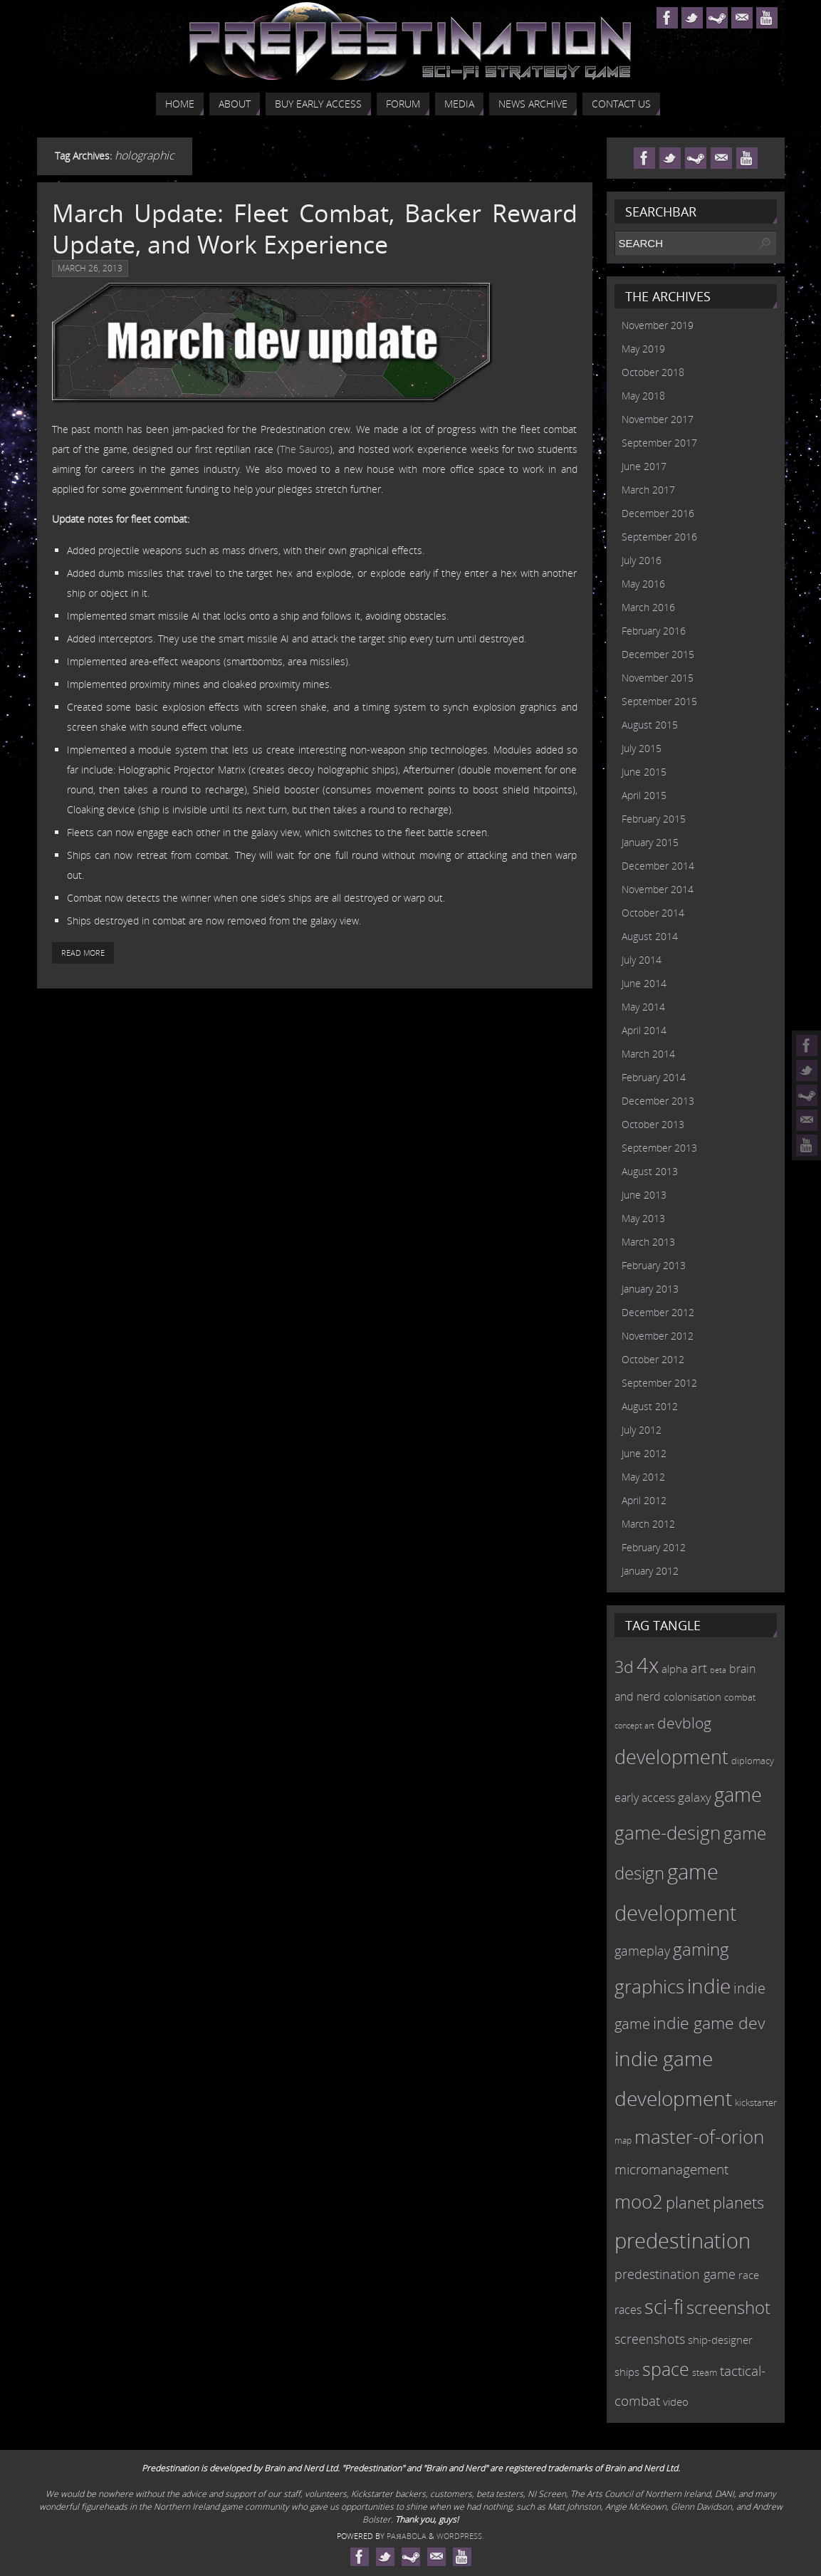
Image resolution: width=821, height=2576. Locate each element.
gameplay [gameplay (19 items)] (642, 1950)
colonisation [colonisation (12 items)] (692, 1696)
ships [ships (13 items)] (627, 2371)
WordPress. (460, 2535)
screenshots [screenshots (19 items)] (650, 2338)
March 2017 (648, 489)
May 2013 (643, 1218)
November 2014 (658, 889)
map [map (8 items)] (623, 2140)
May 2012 (643, 1476)
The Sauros (305, 449)
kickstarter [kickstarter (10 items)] (756, 2102)
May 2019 (643, 348)
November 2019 (658, 325)
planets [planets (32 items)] (738, 2202)
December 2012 (658, 1312)
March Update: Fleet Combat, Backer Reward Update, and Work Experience (314, 229)
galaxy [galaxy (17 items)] (694, 1796)
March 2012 (648, 1524)
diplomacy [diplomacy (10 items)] (752, 1760)
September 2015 (659, 701)
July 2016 (641, 560)
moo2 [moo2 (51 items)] (639, 2201)
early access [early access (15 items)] (645, 1797)
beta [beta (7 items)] (718, 1670)
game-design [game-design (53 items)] (668, 1832)
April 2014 (644, 1030)
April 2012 (644, 1500)
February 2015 (654, 818)
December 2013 (658, 1100)
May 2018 (643, 395)
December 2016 (658, 513)
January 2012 (650, 1571)
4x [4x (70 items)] (648, 1665)
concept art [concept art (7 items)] (634, 1726)
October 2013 (653, 1124)
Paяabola (406, 2535)
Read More (83, 952)
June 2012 (644, 1453)
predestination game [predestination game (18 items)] (675, 2274)
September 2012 (659, 1382)
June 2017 (644, 466)
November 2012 (658, 1335)
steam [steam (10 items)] (704, 2372)
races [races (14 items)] (628, 2309)
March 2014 (648, 1053)
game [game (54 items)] (738, 1795)
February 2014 (654, 1077)
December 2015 (658, 654)
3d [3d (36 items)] (624, 1666)
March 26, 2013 (90, 268)
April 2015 (644, 795)
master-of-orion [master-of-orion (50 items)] (699, 2136)
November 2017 (658, 419)
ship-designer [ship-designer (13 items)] (720, 2339)
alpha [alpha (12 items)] (674, 1669)
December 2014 (658, 865)
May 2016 (643, 583)
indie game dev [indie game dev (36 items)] (709, 2022)
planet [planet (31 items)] (688, 2202)
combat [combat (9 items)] (739, 1697)
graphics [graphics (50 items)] (649, 1986)
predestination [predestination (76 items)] (683, 2240)
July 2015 (641, 748)
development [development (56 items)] (671, 1756)
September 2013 (659, 1147)
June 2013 (644, 1194)
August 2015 (650, 724)
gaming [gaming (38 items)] (701, 1949)
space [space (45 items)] (665, 2369)
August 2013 (650, 1171)
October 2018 (653, 372)
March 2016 (648, 607)
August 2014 (650, 936)
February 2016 (654, 630)
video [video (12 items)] (676, 2401)
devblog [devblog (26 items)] (684, 1723)
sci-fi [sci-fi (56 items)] (664, 2306)
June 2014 (644, 983)
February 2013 (654, 1265)
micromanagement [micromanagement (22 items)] (671, 2169)
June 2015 (644, 771)
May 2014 (643, 1006)
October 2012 (653, 1359)
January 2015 (650, 842)
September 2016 (659, 536)
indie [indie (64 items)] (709, 1985)
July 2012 (641, 1429)
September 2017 (659, 442)
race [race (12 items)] (748, 2275)
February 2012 (654, 1547)
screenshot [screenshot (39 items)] (728, 2307)
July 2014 (641, 959)
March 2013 (648, 1241)
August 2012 (650, 1406)
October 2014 (653, 912)
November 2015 (658, 677)
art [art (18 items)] (699, 1668)
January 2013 (650, 1288)
